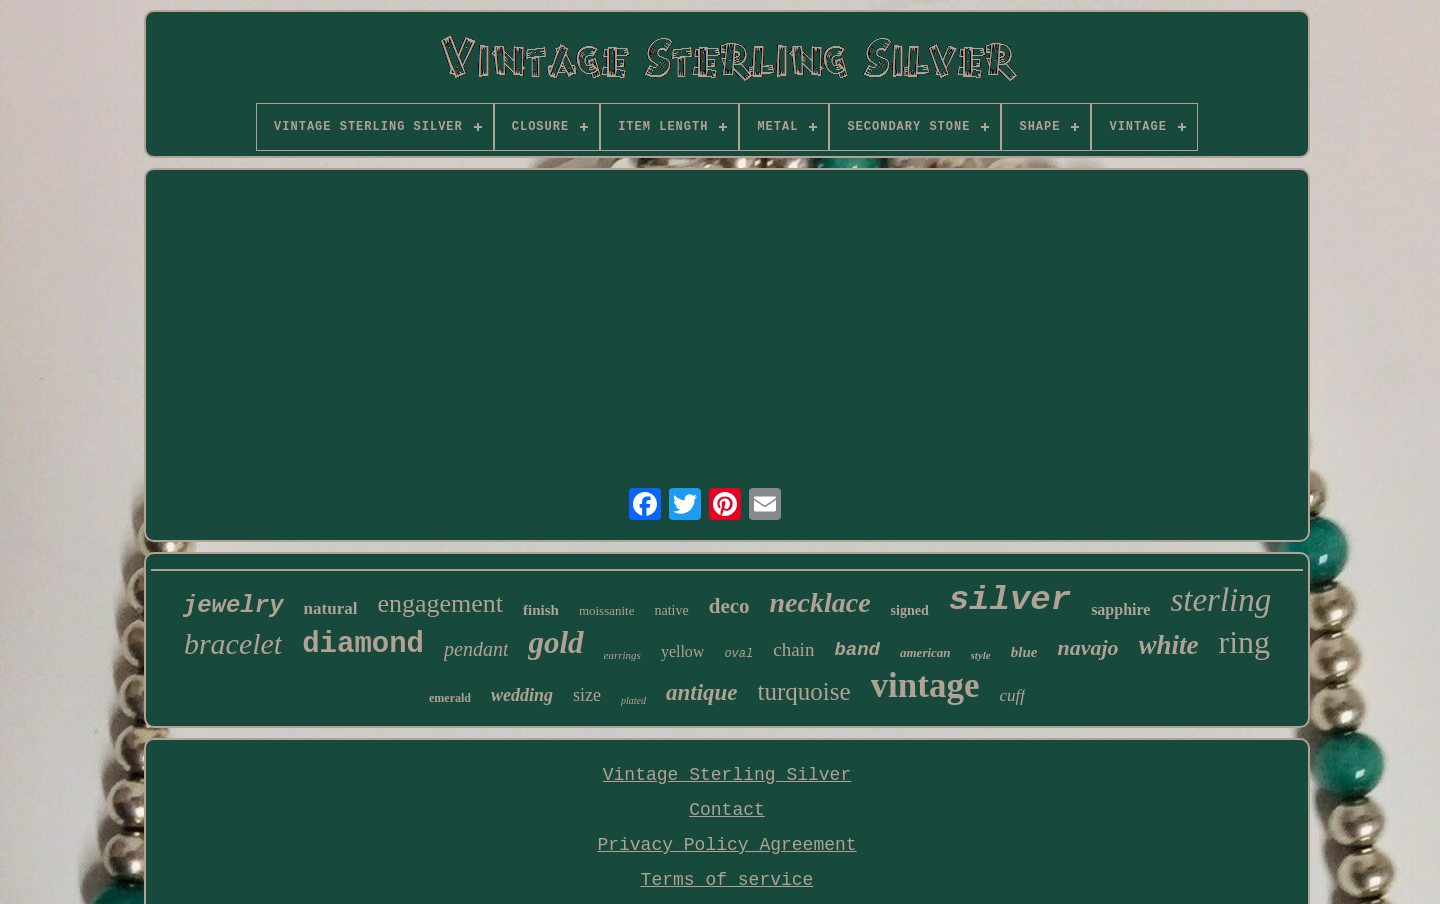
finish (541, 610)
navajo (1087, 647)
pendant (476, 649)
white (1169, 645)
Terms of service (727, 880)
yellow (683, 651)
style (981, 655)
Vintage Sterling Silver (727, 775)
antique (702, 692)
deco (729, 606)
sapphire (1120, 609)
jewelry (233, 605)
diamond (363, 644)
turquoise (804, 691)
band (857, 650)
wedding (522, 695)
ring (1245, 642)
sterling (1220, 600)
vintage (925, 685)
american (925, 652)
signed (910, 610)
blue (1024, 652)
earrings (622, 655)
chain (793, 649)
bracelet (233, 643)
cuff (1013, 695)
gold (555, 642)
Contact (727, 810)
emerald (450, 698)
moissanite (607, 610)
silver (1010, 600)
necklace (820, 602)
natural (331, 608)
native (671, 610)
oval (738, 654)
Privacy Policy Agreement (726, 845)
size (587, 695)
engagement (440, 603)
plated (633, 700)
